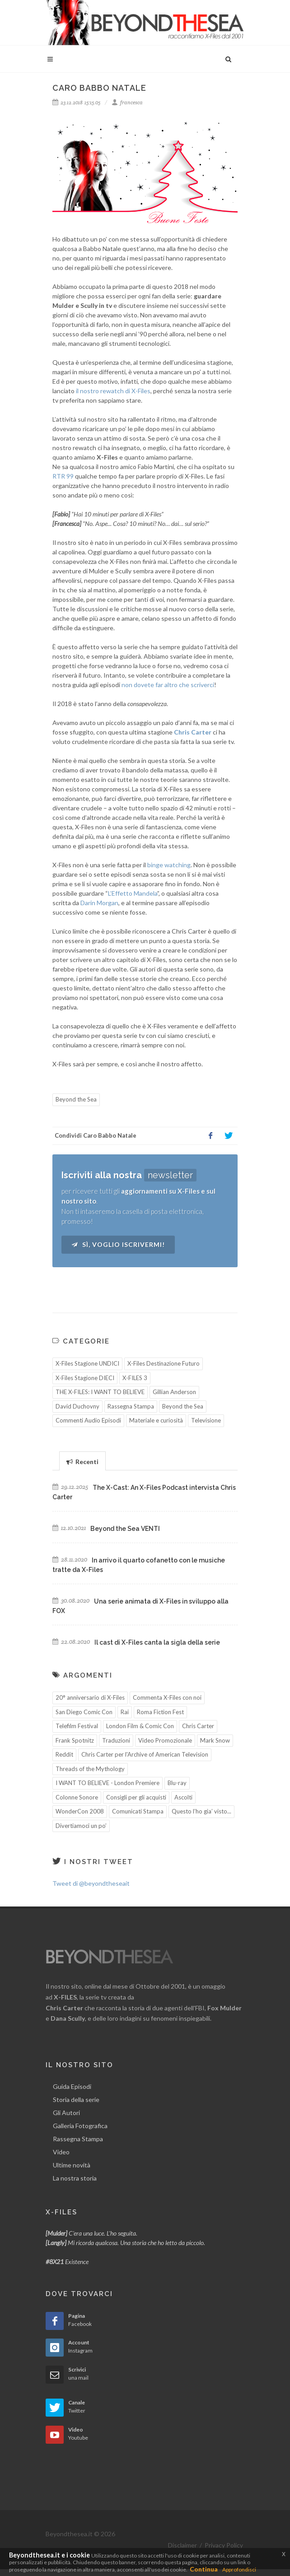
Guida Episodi (72, 2086)
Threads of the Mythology (90, 1768)
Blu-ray (177, 1782)
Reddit (64, 1754)
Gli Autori (66, 2112)
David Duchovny (77, 1406)
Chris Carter (198, 1726)
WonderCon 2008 (80, 1811)
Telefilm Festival (77, 1726)
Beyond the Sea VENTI (125, 1528)
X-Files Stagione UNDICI (87, 1363)
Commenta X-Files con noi (167, 1697)
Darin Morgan (99, 903)
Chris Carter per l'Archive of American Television (144, 1754)
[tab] (82, 1460)
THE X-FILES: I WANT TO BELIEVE (100, 1391)
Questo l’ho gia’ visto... (201, 1811)
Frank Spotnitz (75, 1740)
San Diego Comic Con (84, 1712)
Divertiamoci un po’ (81, 1825)
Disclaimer (182, 2545)
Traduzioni (116, 1740)
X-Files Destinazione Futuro (163, 1363)
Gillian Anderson (174, 1391)
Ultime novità (71, 2165)
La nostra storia (75, 2178)
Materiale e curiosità (156, 1420)
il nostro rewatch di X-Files (113, 391)
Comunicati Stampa (138, 1811)
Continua (204, 2569)
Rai (125, 1712)
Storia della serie (76, 2099)
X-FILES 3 (134, 1377)
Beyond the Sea (76, 1099)
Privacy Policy (224, 2545)
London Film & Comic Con (140, 1726)
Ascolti (183, 1797)
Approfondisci (239, 2569)
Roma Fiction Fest (160, 1712)
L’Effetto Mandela (132, 893)
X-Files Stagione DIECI (85, 1377)
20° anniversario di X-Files (90, 1697)
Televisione (206, 1420)
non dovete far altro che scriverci (168, 684)
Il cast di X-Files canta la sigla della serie (157, 1642)
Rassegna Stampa (131, 1406)
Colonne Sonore (77, 1797)
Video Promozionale (165, 1740)
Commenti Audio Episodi (88, 1420)
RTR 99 (63, 476)
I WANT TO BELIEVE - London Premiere (107, 1782)
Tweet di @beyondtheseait (91, 1883)
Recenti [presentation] (82, 1461)
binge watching (169, 865)
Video (61, 2152)
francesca (127, 102)
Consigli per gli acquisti (136, 1797)
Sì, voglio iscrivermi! (118, 1244)
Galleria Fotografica (80, 2126)
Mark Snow (215, 1740)
